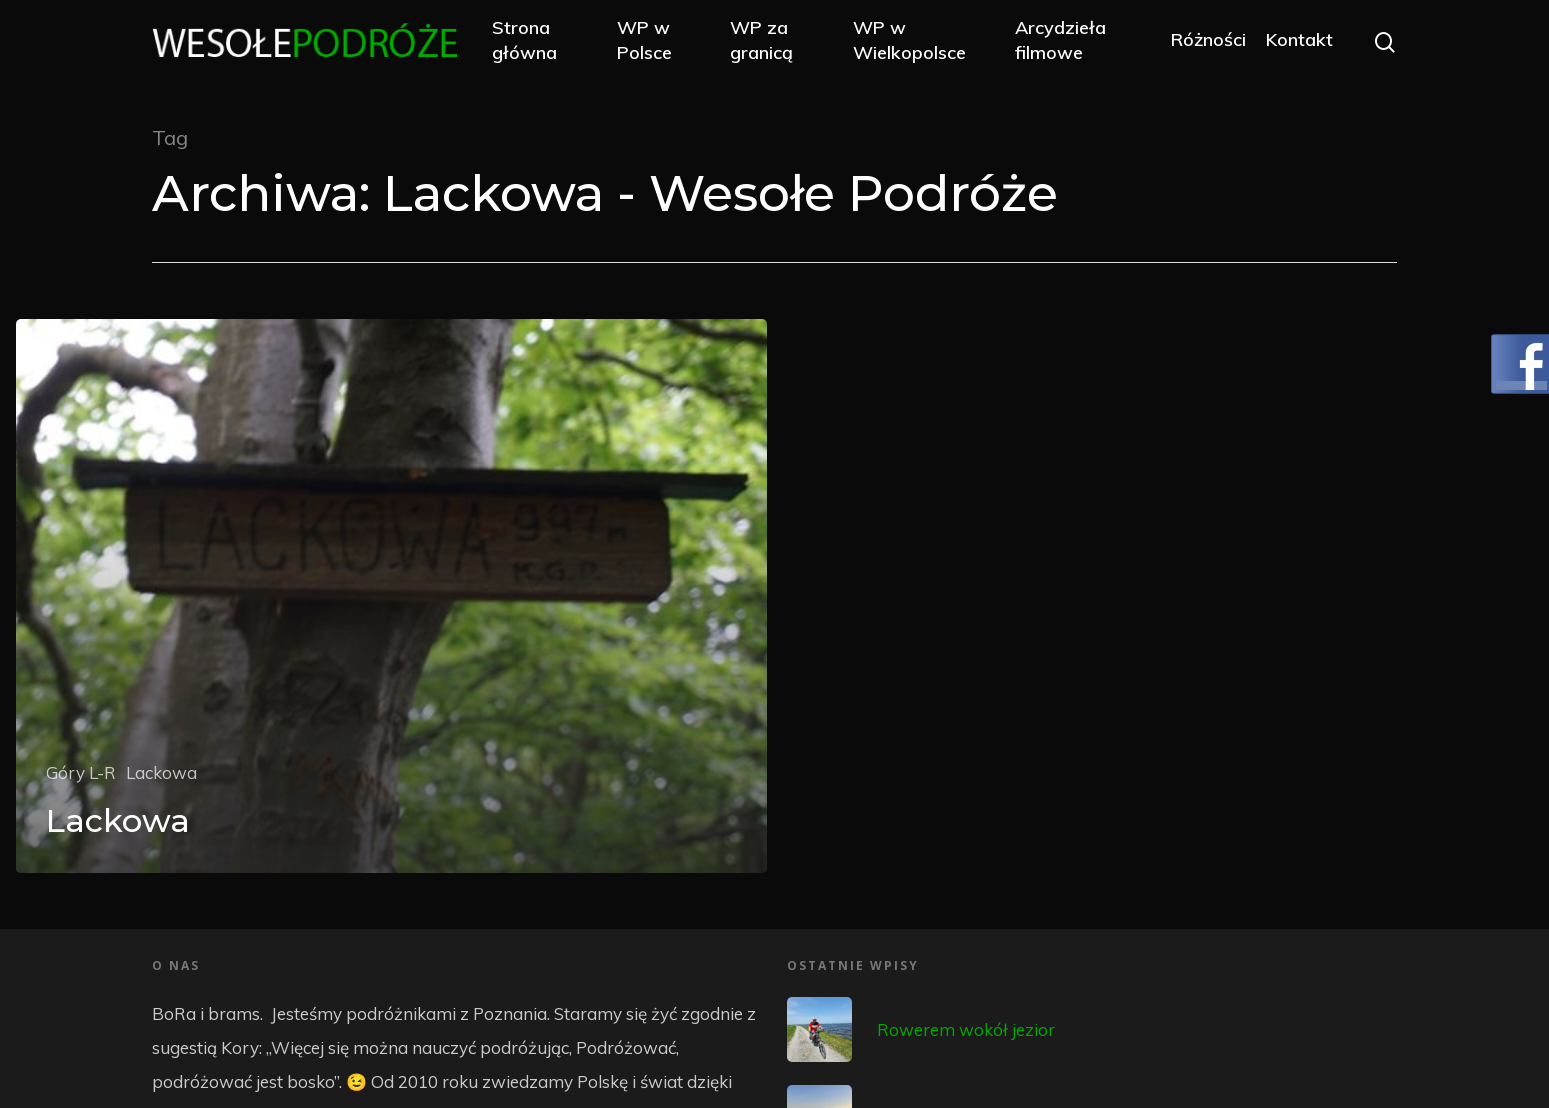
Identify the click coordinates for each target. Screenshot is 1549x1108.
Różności (1208, 42)
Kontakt (1299, 42)
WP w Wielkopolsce (915, 42)
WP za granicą (769, 42)
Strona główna (536, 42)
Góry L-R (81, 772)
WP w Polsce (654, 42)
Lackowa (161, 772)
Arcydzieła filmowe (1063, 42)
